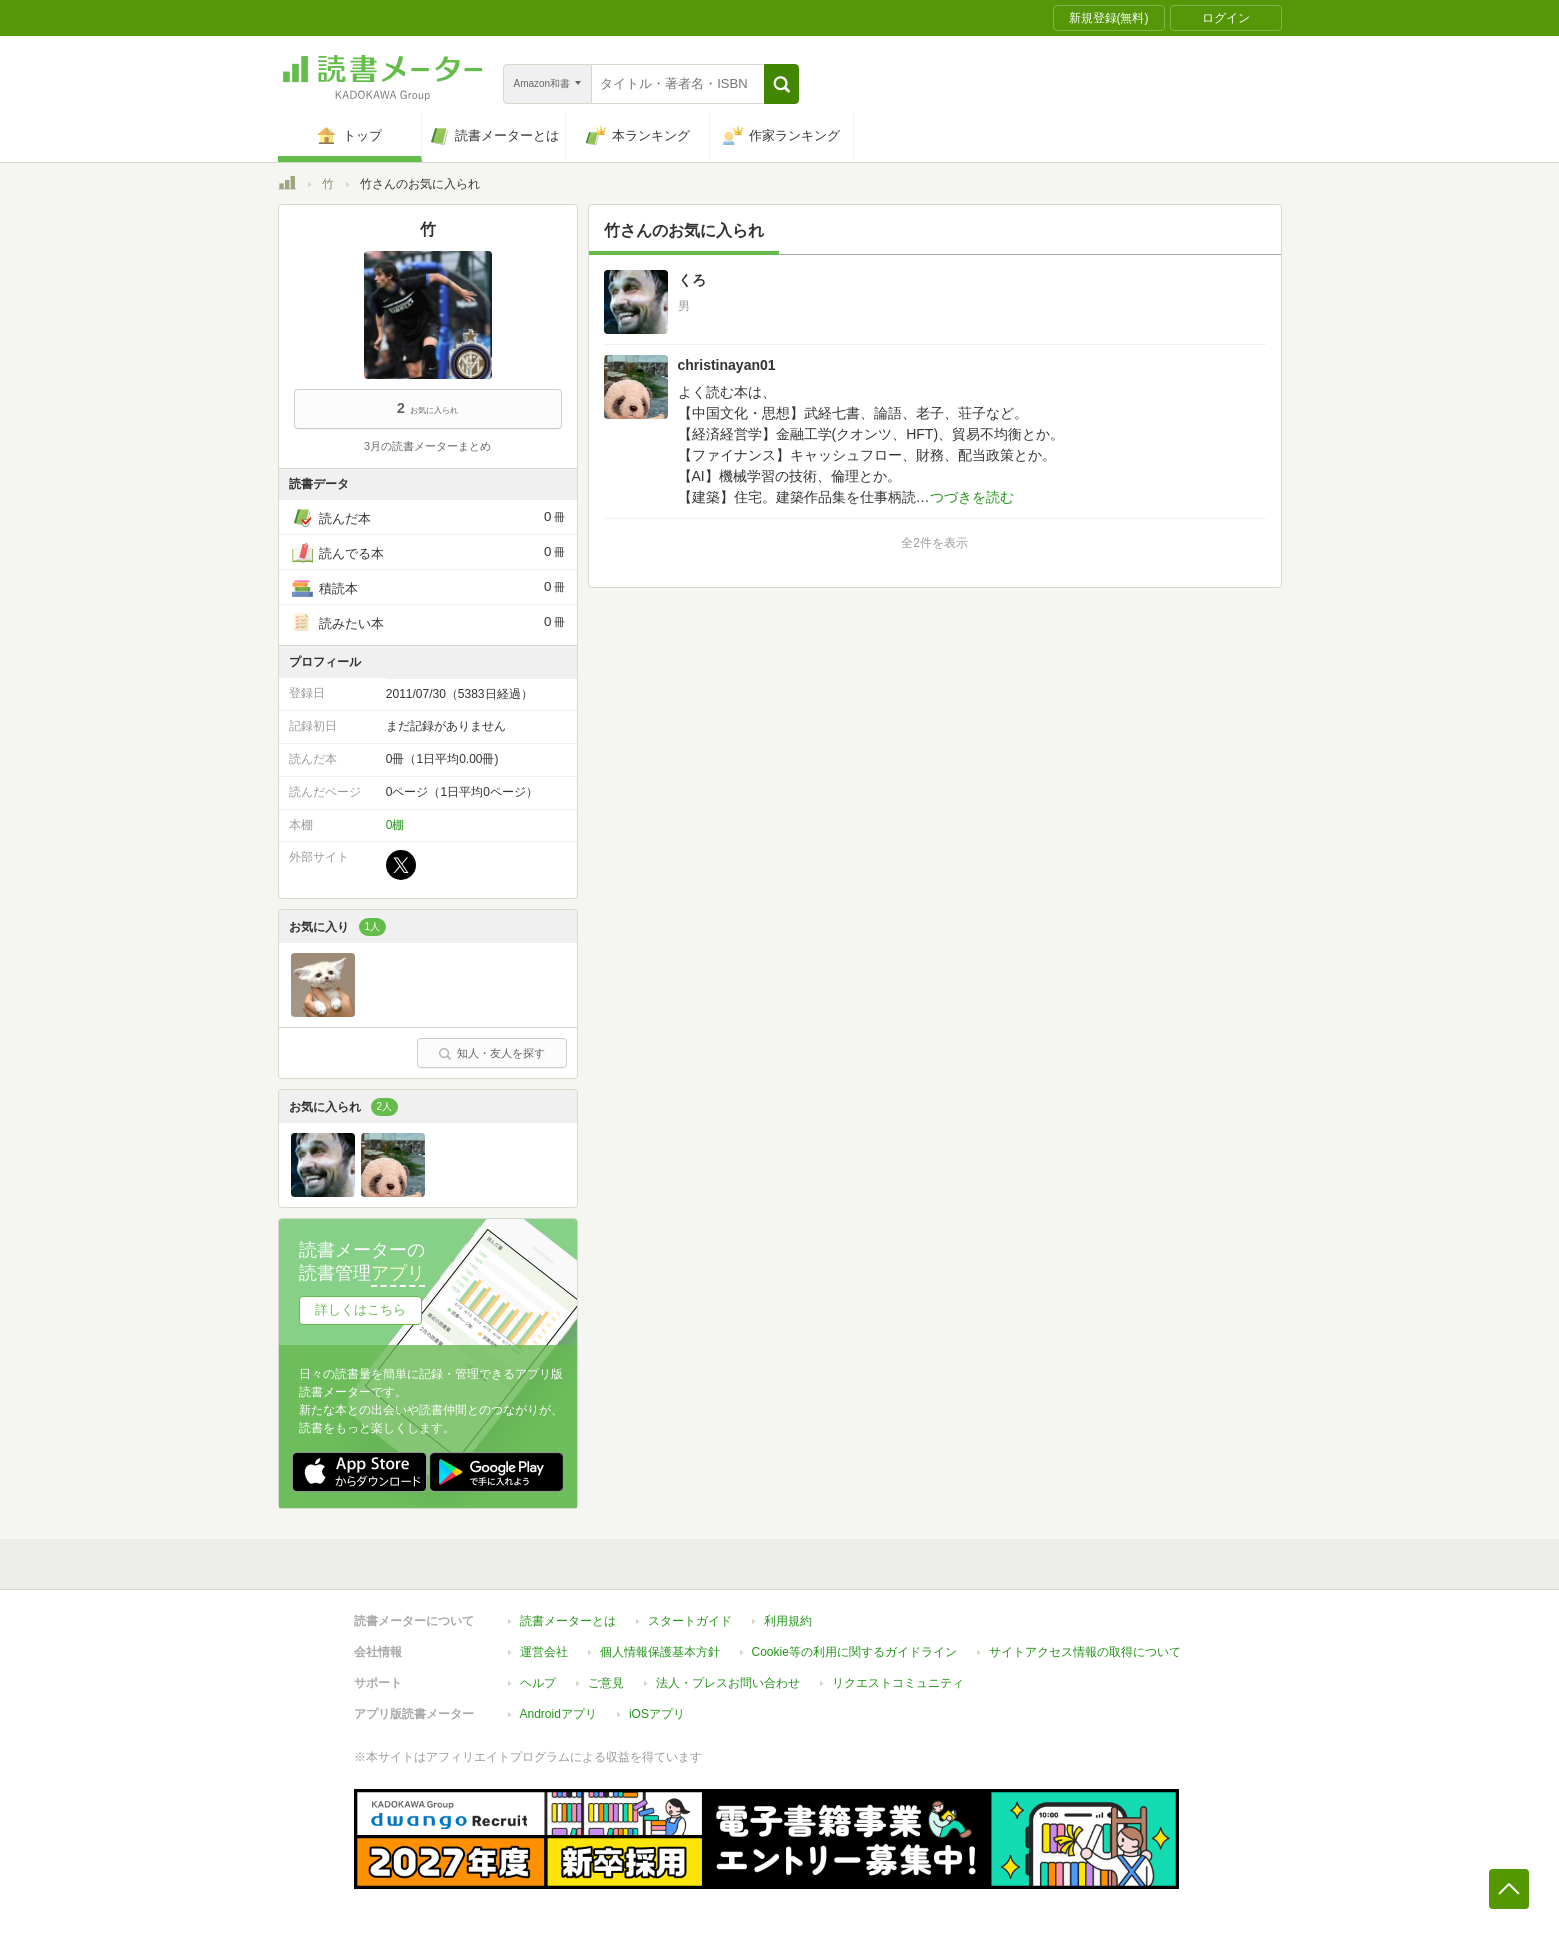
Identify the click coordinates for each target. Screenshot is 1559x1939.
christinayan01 (727, 365)
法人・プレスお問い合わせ (728, 1683)
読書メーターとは (568, 1621)
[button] (781, 84)
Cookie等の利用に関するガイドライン (854, 1652)
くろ (692, 280)
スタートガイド (690, 1621)
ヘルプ (538, 1683)
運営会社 (544, 1652)
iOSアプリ (657, 1714)
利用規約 (788, 1621)
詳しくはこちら (360, 1309)
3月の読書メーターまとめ (427, 446)
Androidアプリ (558, 1714)
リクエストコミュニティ (898, 1683)
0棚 (395, 825)
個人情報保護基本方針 (660, 1652)
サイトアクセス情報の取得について (1085, 1652)
